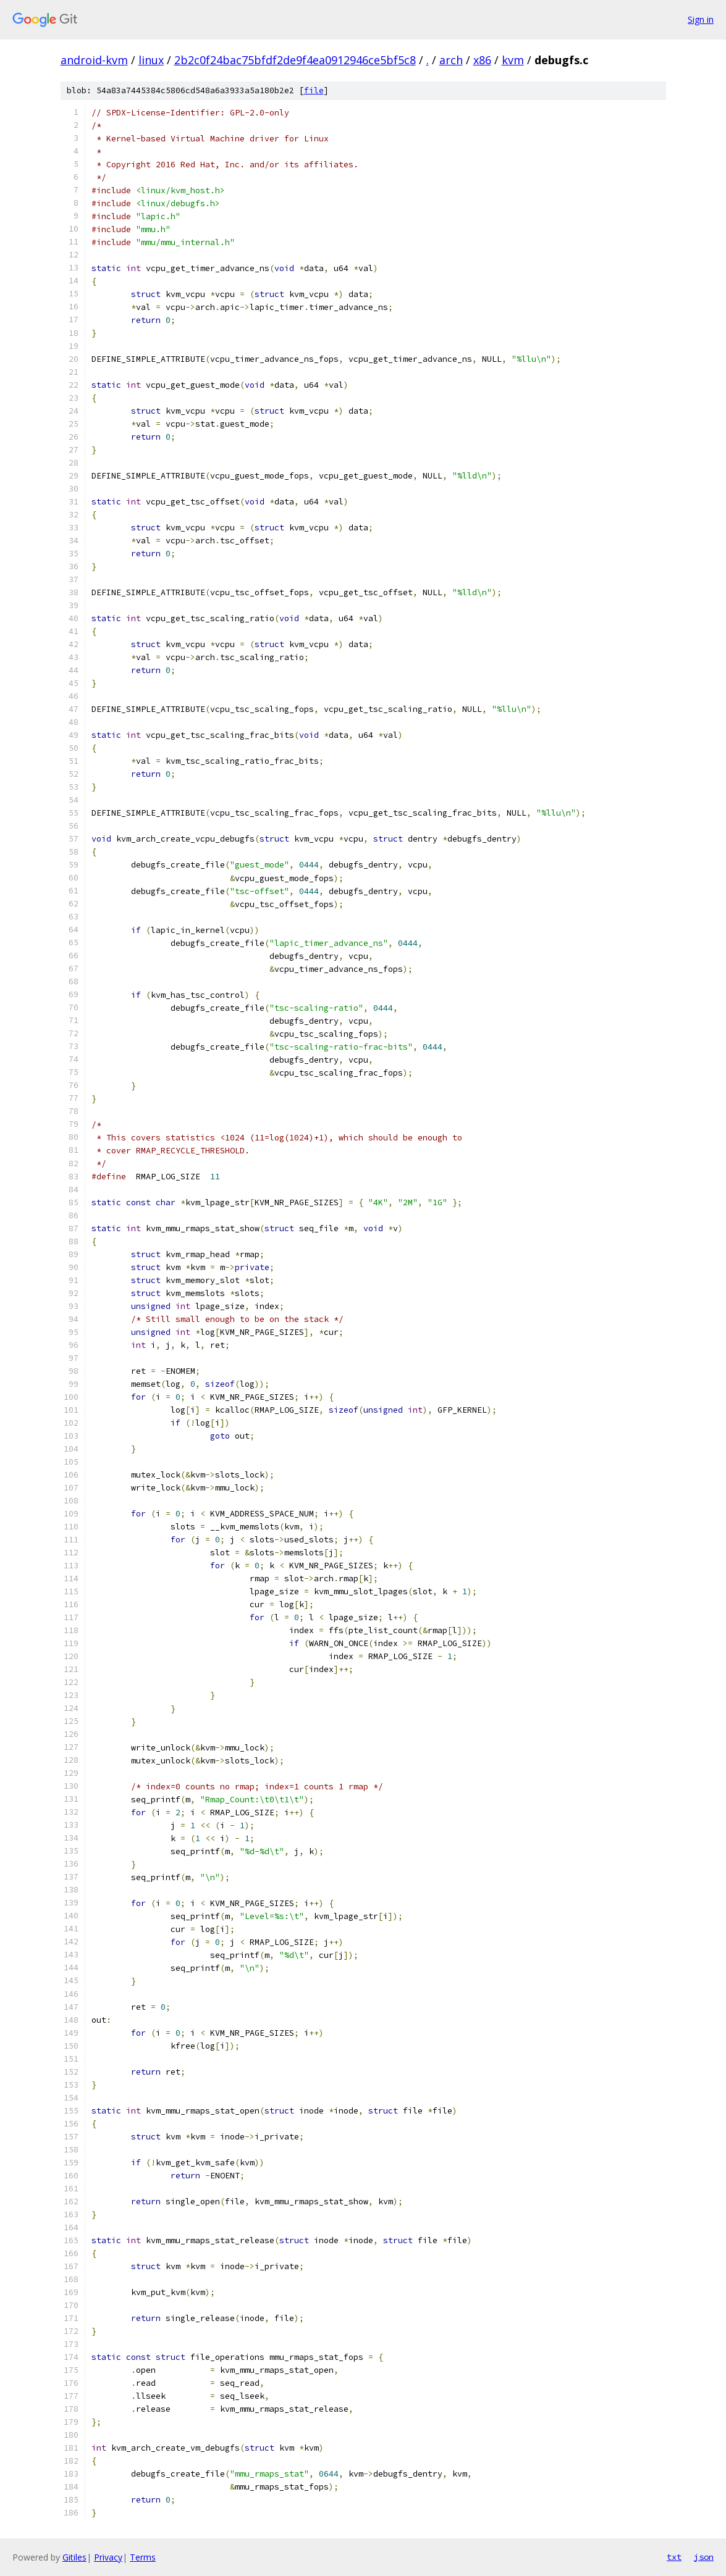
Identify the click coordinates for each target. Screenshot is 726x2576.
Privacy (108, 2557)
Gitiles (74, 2557)
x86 (482, 59)
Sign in (701, 19)
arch (451, 59)
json (704, 2556)
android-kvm (94, 59)
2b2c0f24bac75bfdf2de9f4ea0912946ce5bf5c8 (295, 59)
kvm (513, 59)
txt (674, 2556)
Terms (143, 2557)
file (314, 90)
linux (151, 59)
